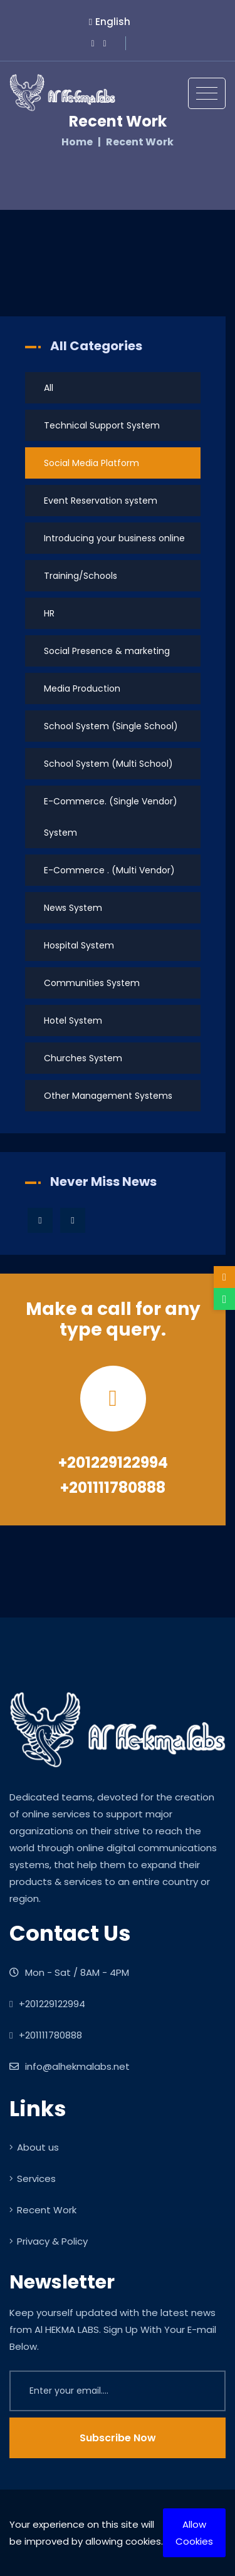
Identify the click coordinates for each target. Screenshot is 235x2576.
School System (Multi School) (108, 763)
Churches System (83, 1058)
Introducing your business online (114, 538)
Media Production (82, 688)
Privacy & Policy (48, 2241)
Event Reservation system (100, 500)
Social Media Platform (91, 463)
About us (34, 2147)
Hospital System (79, 945)
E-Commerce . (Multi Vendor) (109, 870)
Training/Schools (80, 575)
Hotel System (73, 1020)
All (48, 388)
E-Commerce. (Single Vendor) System (110, 817)
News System (73, 907)
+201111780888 (112, 1487)
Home (77, 142)
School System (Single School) (111, 726)
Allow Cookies (194, 2533)
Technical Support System (102, 425)
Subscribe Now (118, 2438)
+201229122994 (113, 1462)
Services (32, 2178)
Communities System (92, 983)
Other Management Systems (108, 1095)
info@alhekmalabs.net (69, 2066)
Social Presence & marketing (107, 651)
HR (49, 613)
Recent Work (42, 2209)
